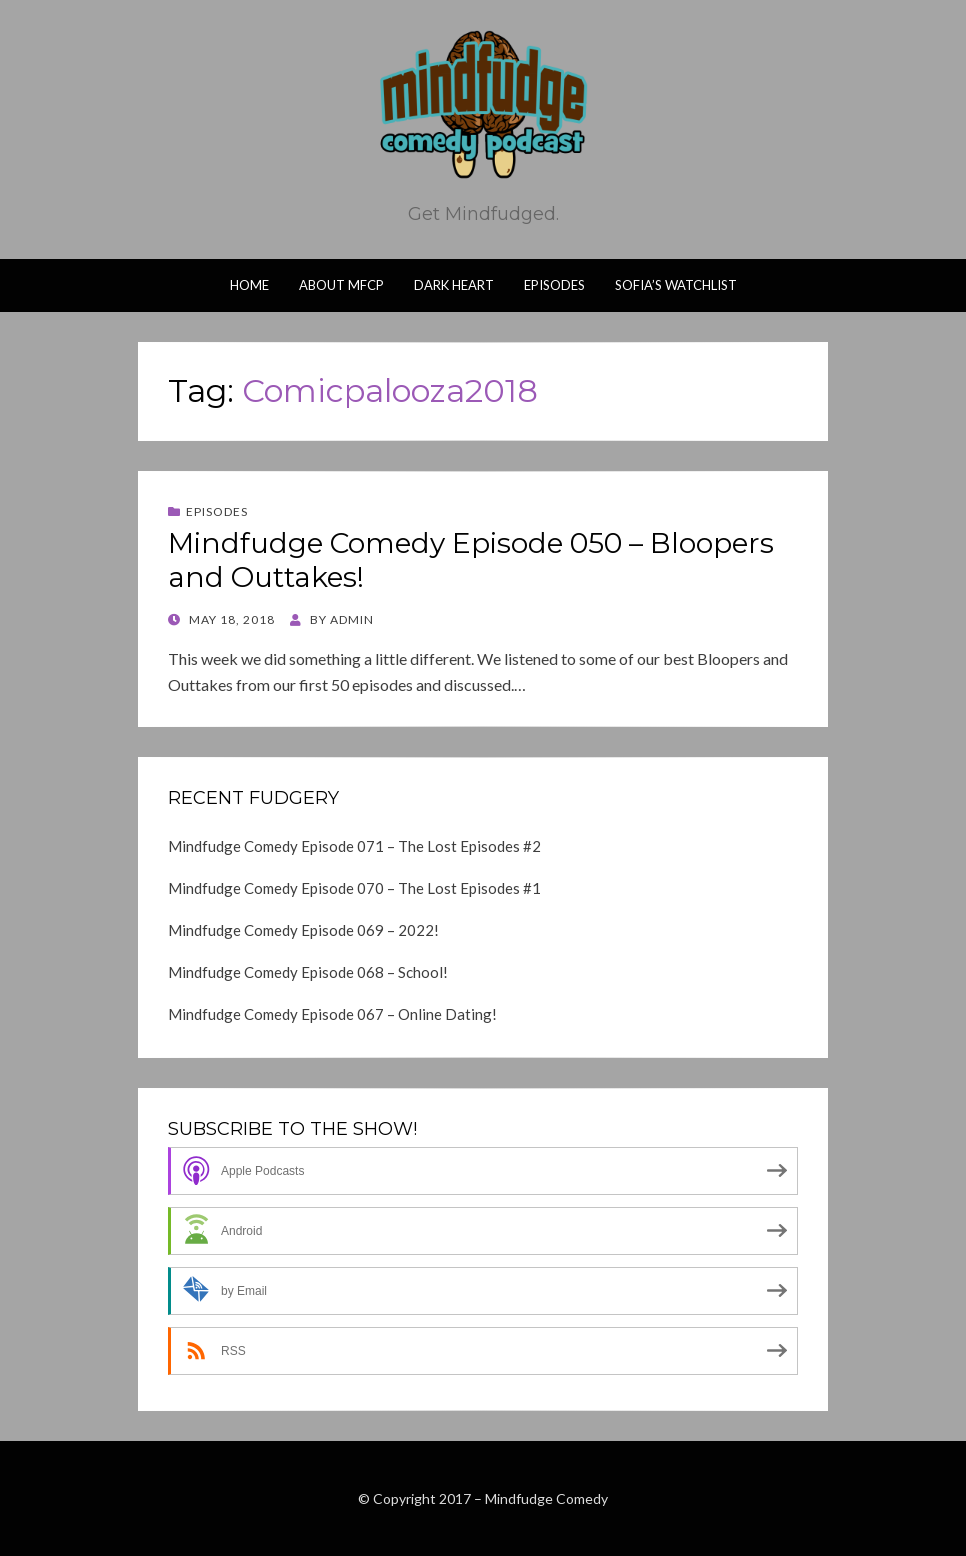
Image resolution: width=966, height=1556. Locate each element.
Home (249, 285)
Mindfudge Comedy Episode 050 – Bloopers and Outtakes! (471, 560)
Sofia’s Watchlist (676, 285)
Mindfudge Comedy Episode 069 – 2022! (303, 930)
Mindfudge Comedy (546, 1498)
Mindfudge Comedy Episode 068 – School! (308, 972)
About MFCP (341, 285)
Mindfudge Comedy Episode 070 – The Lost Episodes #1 (354, 888)
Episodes (554, 285)
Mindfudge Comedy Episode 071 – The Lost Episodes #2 (354, 846)
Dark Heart (454, 285)
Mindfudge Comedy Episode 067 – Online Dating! (332, 1014)
